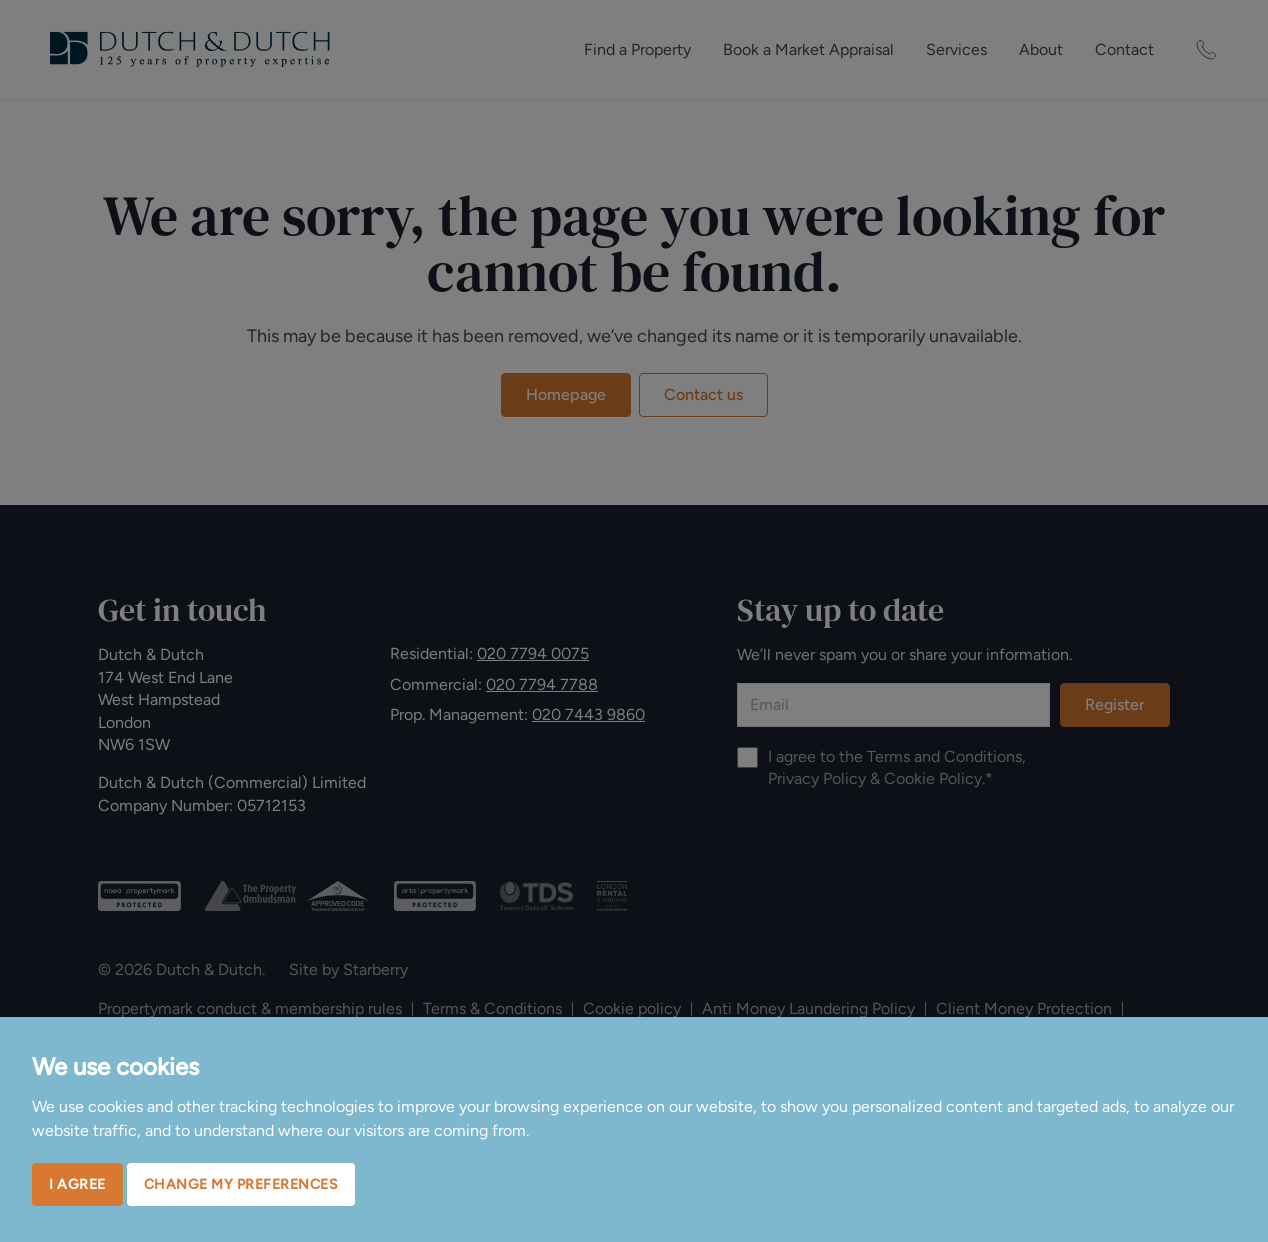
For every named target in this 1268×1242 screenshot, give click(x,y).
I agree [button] (77, 1184)
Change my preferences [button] (241, 1184)
